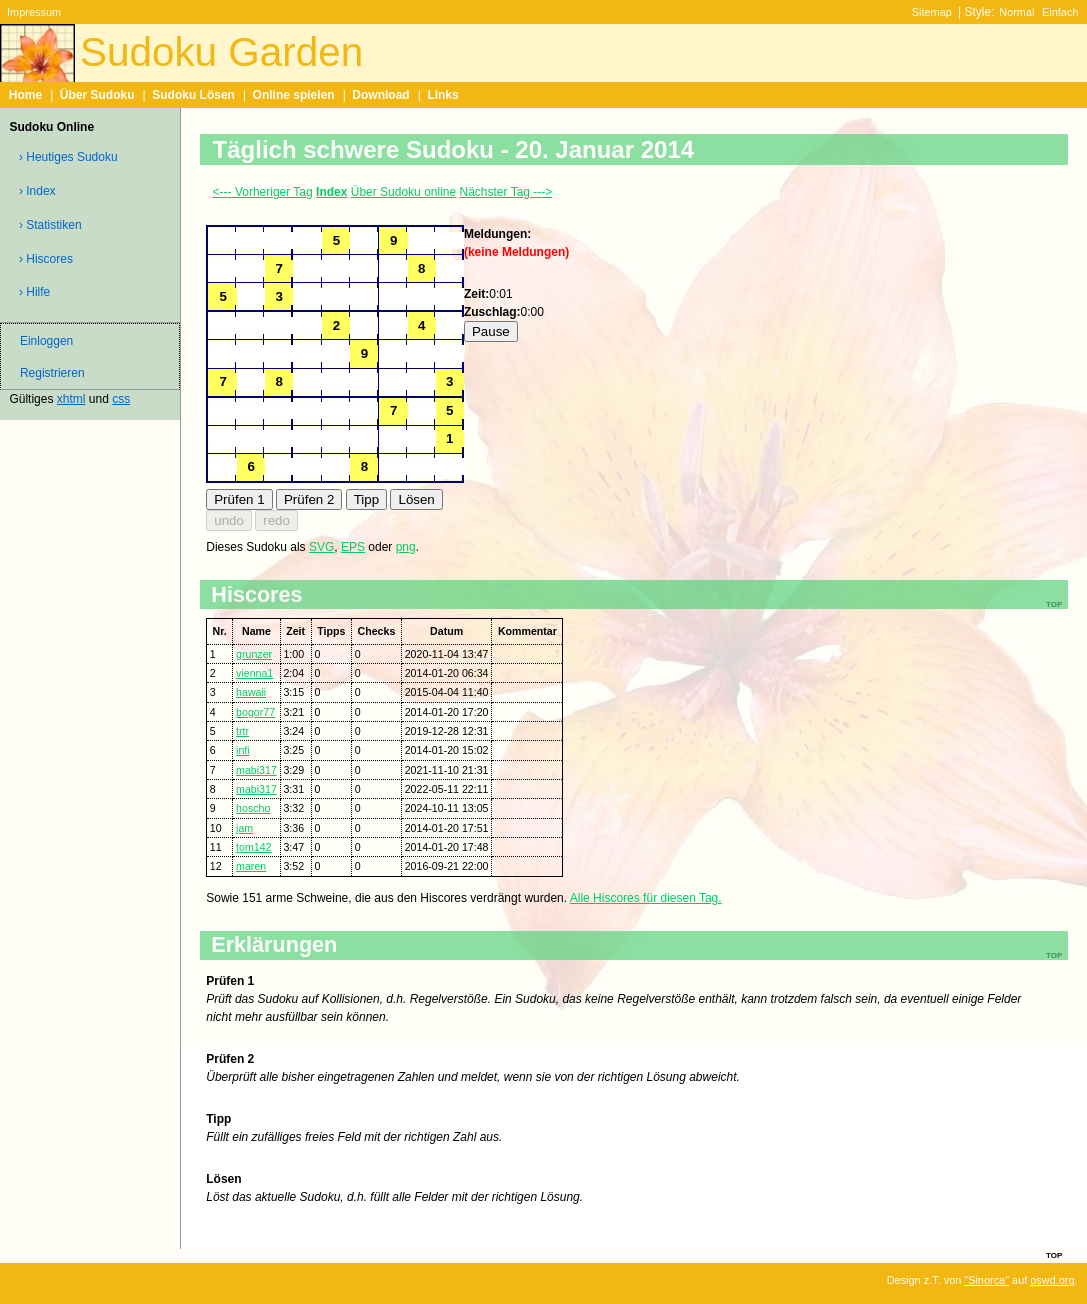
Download (380, 95)
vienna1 (254, 673)
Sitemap (932, 12)
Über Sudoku (97, 95)
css (121, 399)
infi (243, 750)
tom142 (253, 847)
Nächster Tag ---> (506, 192)
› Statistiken (50, 225)
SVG (321, 547)
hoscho (253, 808)
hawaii (251, 692)
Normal (1016, 12)
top (1054, 1254)
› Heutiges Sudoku (68, 157)
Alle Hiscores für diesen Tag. (646, 898)
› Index (37, 191)
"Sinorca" (986, 1280)
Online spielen (294, 95)
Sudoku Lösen (193, 95)
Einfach (1060, 12)
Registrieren (52, 373)
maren (251, 866)
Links (442, 95)
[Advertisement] (745, 278)
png (406, 547)
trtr (242, 731)
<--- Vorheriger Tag (263, 192)
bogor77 (255, 712)
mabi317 (256, 770)
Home (25, 95)
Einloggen (46, 341)
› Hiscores (46, 259)
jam (244, 828)
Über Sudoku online (403, 192)
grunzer (254, 654)
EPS (353, 547)
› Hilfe (34, 292)
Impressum (34, 12)
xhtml (71, 399)
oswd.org (1052, 1280)
